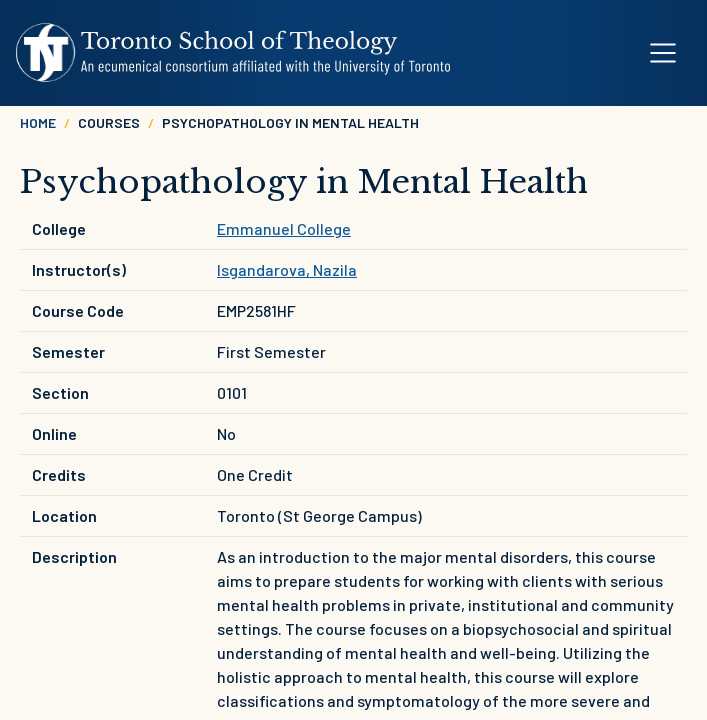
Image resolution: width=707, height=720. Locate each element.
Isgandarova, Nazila (287, 269)
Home (38, 122)
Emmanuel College (284, 228)
